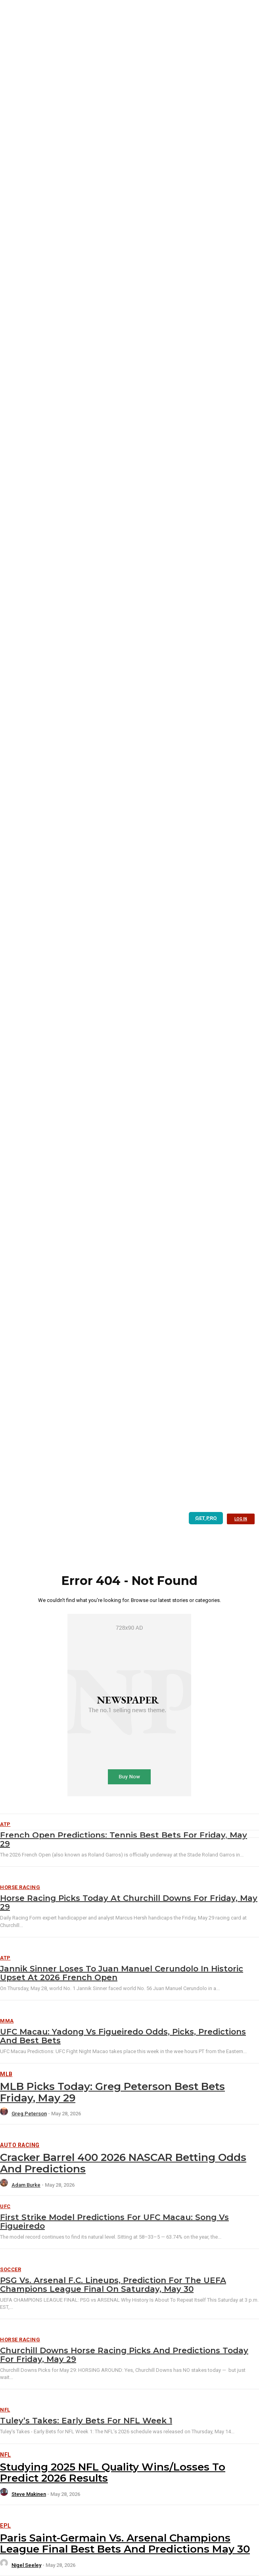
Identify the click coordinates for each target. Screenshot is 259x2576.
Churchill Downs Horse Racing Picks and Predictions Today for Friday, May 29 (124, 2355)
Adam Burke (26, 2185)
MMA (7, 2021)
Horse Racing (20, 1887)
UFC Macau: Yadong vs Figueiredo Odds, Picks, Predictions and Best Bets (123, 2036)
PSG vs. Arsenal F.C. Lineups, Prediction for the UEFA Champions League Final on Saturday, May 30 (113, 2285)
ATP (5, 1958)
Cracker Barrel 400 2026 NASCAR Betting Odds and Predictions (123, 2163)
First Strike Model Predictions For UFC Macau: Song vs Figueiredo (114, 2221)
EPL (5, 2525)
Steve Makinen (29, 2494)
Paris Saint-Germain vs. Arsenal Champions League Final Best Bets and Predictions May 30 (125, 2544)
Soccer (10, 2269)
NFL (5, 2410)
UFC (5, 2206)
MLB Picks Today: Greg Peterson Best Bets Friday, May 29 (112, 2092)
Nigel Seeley (26, 2565)
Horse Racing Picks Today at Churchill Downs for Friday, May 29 (128, 1902)
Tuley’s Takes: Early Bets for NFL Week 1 (86, 2420)
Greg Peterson (29, 2114)
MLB (6, 2074)
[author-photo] (5, 2114)
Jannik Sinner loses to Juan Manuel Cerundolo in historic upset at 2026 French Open (121, 1973)
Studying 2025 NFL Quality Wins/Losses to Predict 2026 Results (112, 2473)
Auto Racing (20, 2145)
